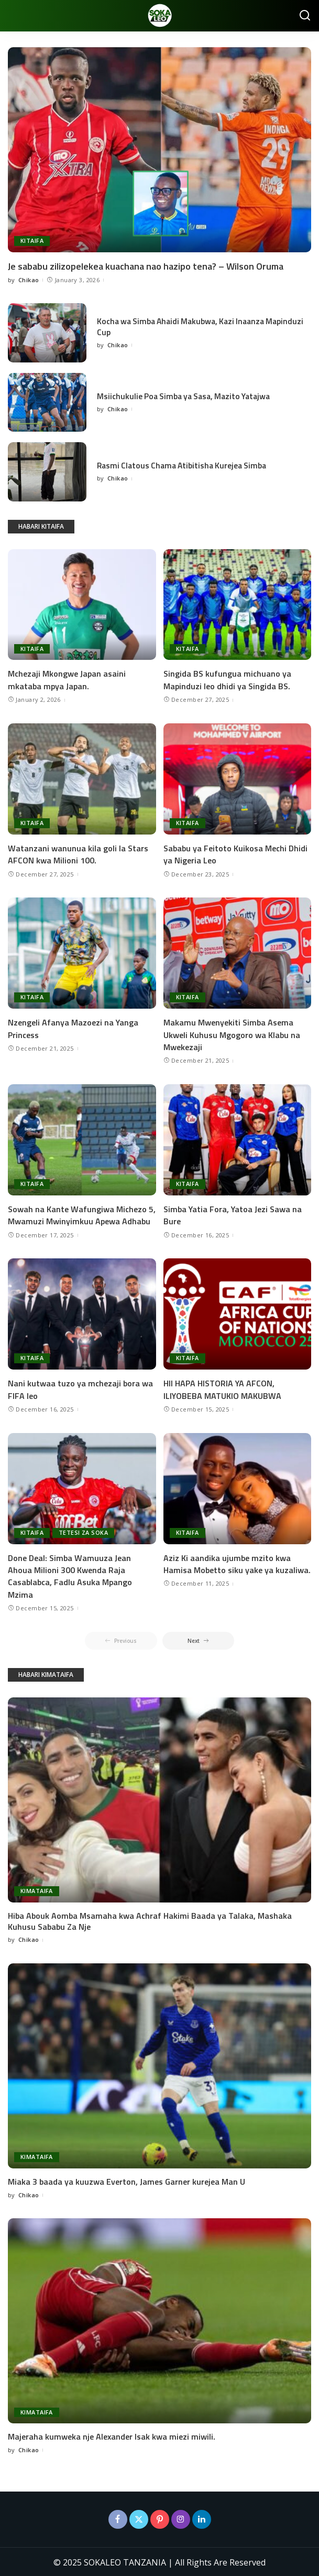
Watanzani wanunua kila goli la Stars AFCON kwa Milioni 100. (78, 853)
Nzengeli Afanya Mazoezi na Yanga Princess (73, 1028)
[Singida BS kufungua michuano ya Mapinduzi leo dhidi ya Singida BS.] (237, 604)
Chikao (28, 280)
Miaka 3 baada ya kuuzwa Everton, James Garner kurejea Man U (126, 2180)
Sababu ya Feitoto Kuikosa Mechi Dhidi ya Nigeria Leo (235, 853)
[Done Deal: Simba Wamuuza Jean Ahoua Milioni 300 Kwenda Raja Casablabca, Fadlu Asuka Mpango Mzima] (82, 1487)
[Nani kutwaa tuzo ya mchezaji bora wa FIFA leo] (82, 1313)
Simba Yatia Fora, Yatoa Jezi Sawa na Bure (232, 1214)
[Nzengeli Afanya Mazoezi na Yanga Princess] (82, 952)
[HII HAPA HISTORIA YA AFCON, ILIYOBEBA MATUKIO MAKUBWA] (237, 1313)
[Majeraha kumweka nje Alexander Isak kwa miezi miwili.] (159, 2319)
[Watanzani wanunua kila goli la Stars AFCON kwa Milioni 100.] (82, 778)
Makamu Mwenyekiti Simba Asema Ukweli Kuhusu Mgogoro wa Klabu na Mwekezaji (231, 1034)
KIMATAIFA (36, 1890)
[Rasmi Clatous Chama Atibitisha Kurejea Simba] (47, 471)
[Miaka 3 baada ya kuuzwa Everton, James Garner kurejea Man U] (159, 2064)
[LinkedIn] (201, 2517)
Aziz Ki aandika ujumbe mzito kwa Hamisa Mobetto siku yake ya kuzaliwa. (237, 1562)
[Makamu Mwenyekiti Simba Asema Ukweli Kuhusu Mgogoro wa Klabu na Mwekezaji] (237, 952)
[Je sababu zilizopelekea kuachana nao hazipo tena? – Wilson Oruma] (159, 149)
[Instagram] (180, 2517)
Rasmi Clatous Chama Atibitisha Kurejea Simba (185, 465)
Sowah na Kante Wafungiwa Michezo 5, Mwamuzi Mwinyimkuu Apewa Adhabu (82, 1214)
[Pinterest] (159, 2517)
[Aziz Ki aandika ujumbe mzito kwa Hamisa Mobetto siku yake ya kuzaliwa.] (237, 1487)
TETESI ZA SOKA (83, 1531)
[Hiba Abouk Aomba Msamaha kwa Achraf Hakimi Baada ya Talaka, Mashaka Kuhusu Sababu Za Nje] (159, 1798)
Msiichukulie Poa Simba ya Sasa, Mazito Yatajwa (187, 396)
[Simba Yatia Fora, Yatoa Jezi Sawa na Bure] (237, 1138)
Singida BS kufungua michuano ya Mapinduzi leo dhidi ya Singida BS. (227, 679)
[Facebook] (117, 2517)
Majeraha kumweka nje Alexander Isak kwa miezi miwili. (111, 2435)
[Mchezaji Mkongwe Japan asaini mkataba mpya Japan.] (82, 604)
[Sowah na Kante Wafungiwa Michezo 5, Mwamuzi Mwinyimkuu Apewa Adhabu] (82, 1138)
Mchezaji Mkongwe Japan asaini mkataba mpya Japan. (67, 679)
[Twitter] (138, 2517)
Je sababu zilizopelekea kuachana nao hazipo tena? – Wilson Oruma (145, 266)
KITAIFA (31, 241)
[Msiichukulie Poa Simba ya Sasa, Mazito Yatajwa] (47, 402)
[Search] (305, 15)
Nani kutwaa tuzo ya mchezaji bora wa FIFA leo (80, 1388)
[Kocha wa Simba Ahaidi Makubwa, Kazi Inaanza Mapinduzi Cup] (47, 332)
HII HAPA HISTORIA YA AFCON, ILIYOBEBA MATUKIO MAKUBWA (222, 1388)
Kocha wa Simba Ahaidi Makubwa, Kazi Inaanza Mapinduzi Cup (185, 326)
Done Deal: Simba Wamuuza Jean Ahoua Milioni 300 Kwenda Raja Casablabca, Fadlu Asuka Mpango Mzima (70, 1574)
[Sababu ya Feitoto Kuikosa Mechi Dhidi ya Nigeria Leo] (237, 778)
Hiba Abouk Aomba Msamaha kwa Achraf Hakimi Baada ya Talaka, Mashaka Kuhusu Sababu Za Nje (150, 1920)
